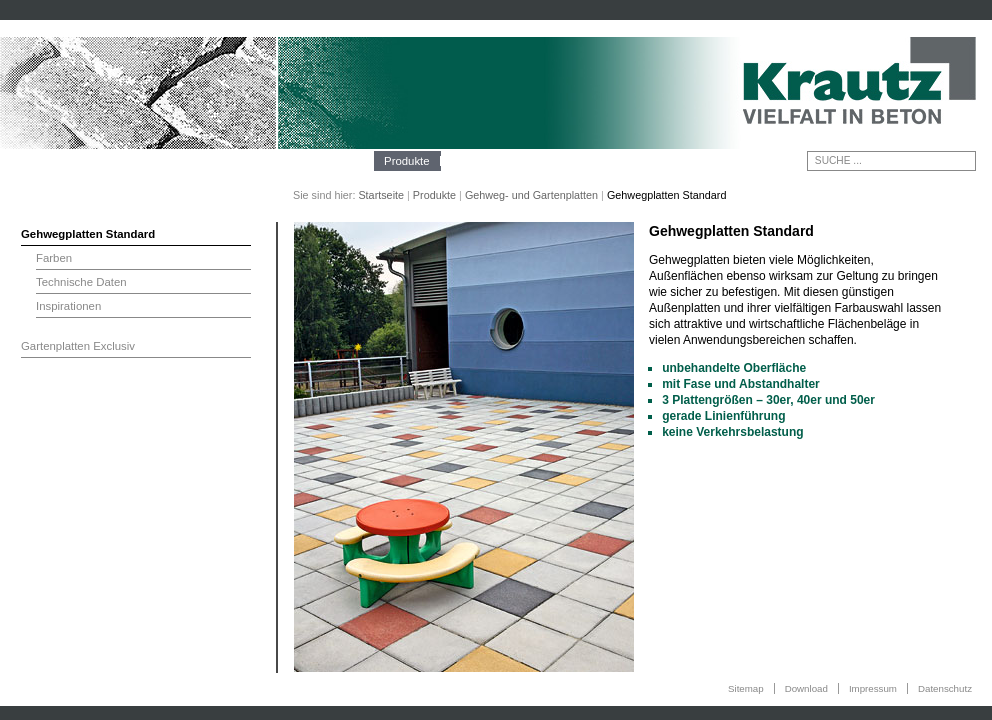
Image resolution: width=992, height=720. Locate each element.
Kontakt (587, 161)
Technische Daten (81, 282)
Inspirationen (68, 306)
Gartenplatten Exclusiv (78, 346)
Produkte (407, 161)
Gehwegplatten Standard (88, 234)
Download (806, 688)
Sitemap (746, 688)
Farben (54, 258)
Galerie (528, 161)
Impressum (873, 688)
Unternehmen (328, 161)
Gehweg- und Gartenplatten (531, 195)
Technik (470, 161)
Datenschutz (945, 688)
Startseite (381, 195)
